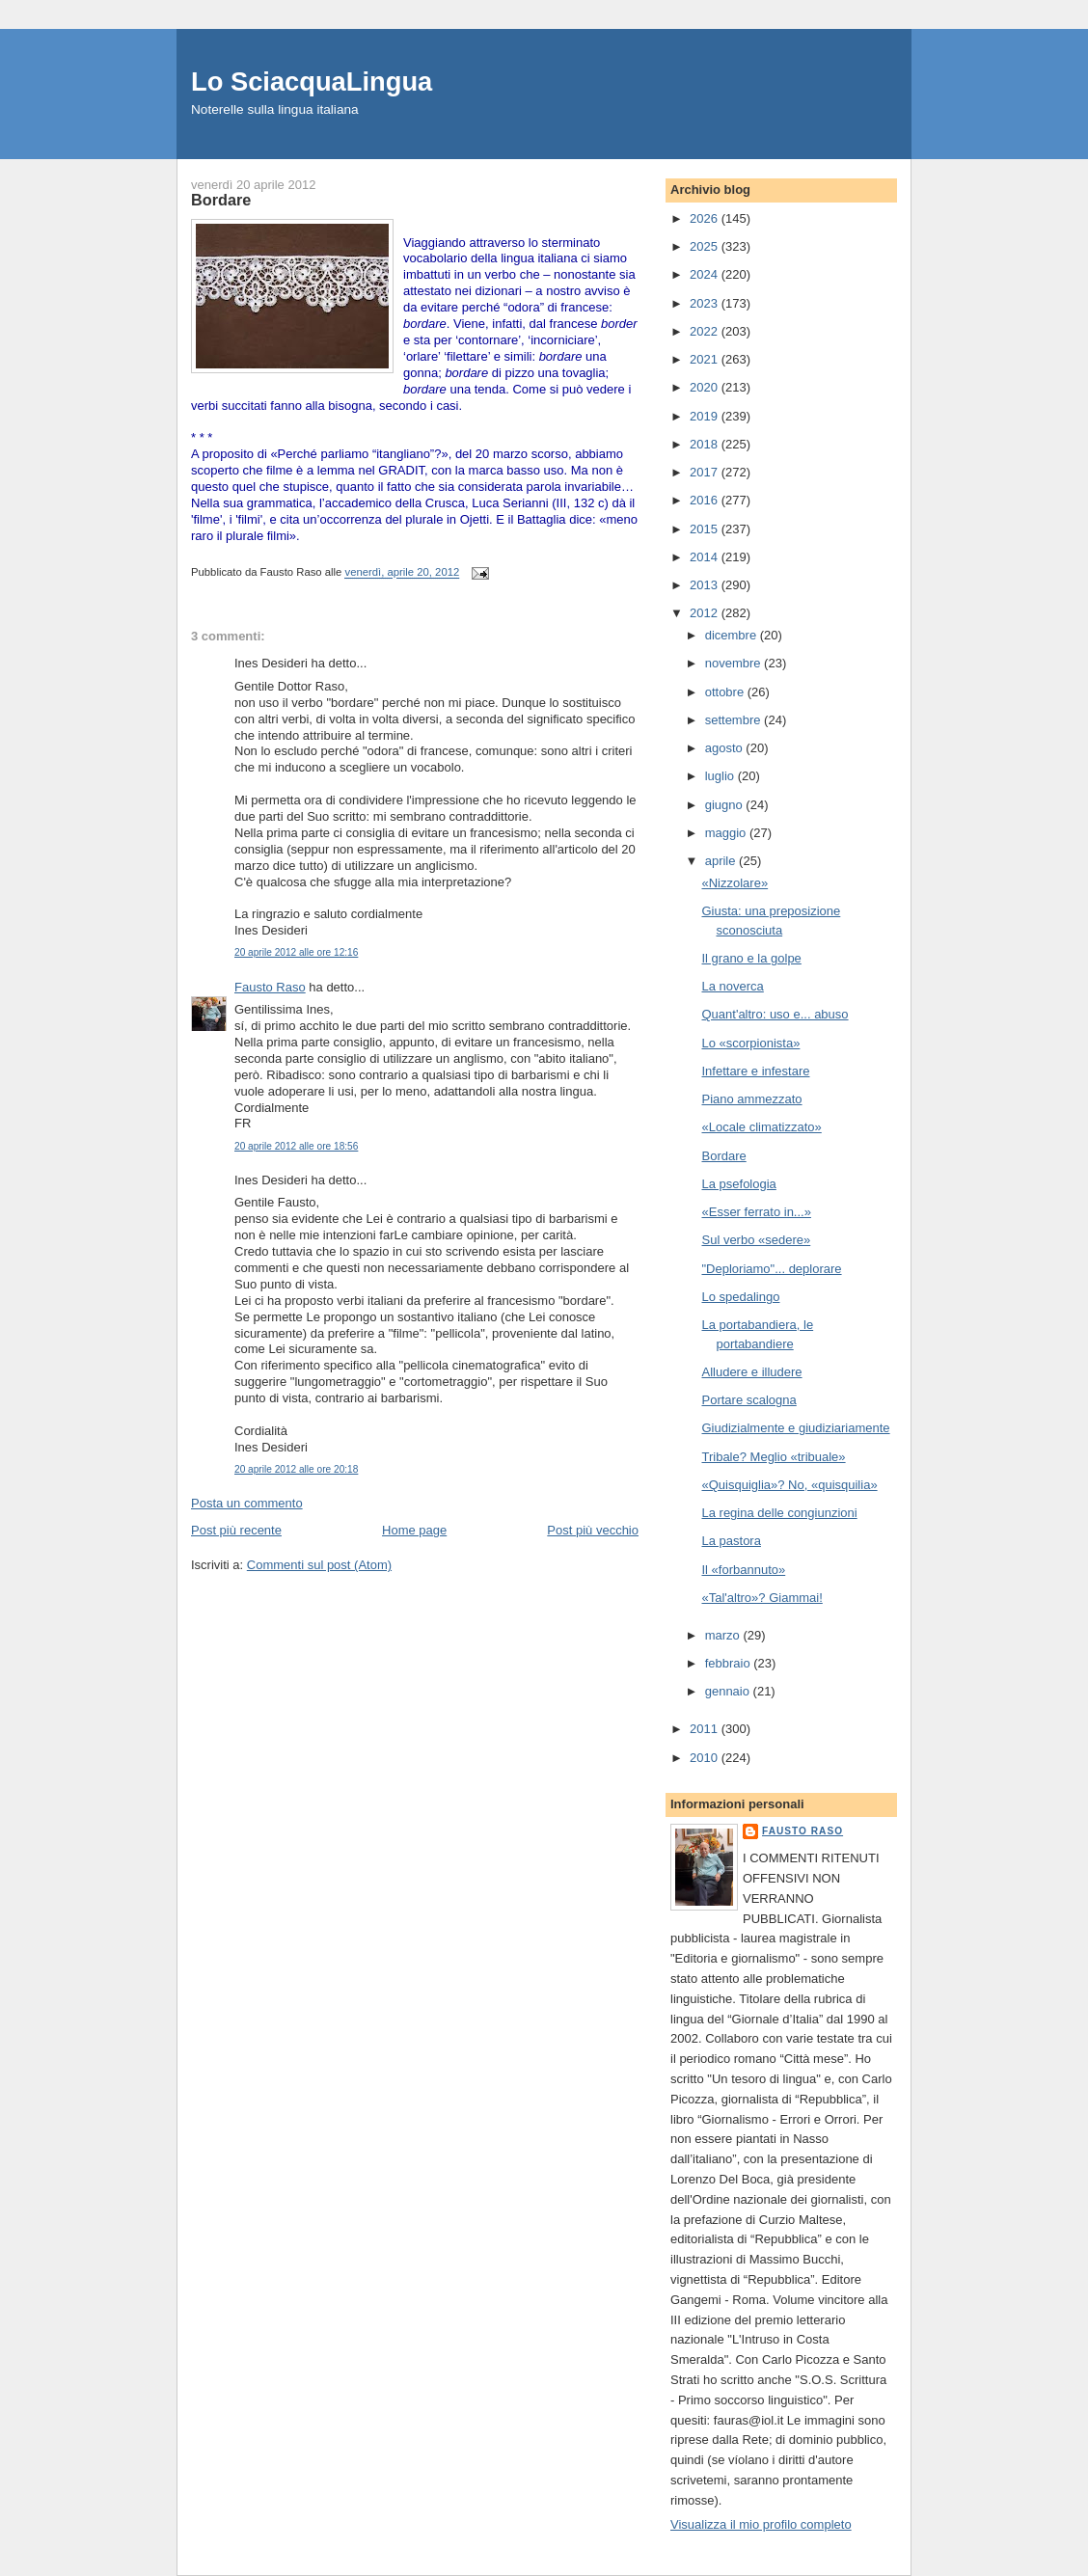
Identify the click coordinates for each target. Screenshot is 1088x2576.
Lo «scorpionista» (750, 1043)
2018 (705, 444)
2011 (705, 1729)
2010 (705, 1757)
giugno (726, 805)
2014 (705, 557)
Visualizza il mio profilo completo (761, 2524)
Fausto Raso (270, 987)
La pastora (730, 1540)
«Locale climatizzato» (761, 1127)
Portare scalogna (748, 1400)
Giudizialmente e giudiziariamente (795, 1428)
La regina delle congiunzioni (779, 1512)
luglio (721, 776)
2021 (705, 359)
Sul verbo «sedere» (755, 1240)
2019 (705, 416)
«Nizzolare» (734, 883)
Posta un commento (247, 1503)
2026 (705, 218)
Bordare (723, 1156)
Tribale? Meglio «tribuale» (773, 1457)
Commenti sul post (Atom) (319, 1565)
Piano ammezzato (751, 1099)
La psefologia (738, 1184)
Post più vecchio (593, 1530)
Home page (414, 1530)
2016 (705, 500)
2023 (705, 303)
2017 (705, 472)
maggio (727, 833)
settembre (734, 720)
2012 (705, 613)
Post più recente (236, 1530)
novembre (734, 663)
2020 (705, 387)
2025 (705, 246)
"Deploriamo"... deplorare (771, 1268)
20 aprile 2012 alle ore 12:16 (296, 952)
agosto (726, 748)
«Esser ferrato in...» (755, 1212)
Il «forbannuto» (743, 1569)
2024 (705, 274)
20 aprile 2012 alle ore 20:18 (296, 1469)
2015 (705, 529)
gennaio (729, 1691)
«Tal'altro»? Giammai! (761, 1597)
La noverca (732, 986)
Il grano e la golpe (751, 958)
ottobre (726, 692)
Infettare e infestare (755, 1071)
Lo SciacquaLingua (311, 81)
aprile (722, 861)
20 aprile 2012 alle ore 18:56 (296, 1146)
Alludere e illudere (751, 1372)
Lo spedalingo (740, 1296)
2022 (705, 331)
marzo (724, 1635)
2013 (705, 585)
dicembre (732, 635)
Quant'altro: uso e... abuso (774, 1014)
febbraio (729, 1663)
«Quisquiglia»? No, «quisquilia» (789, 1485)
